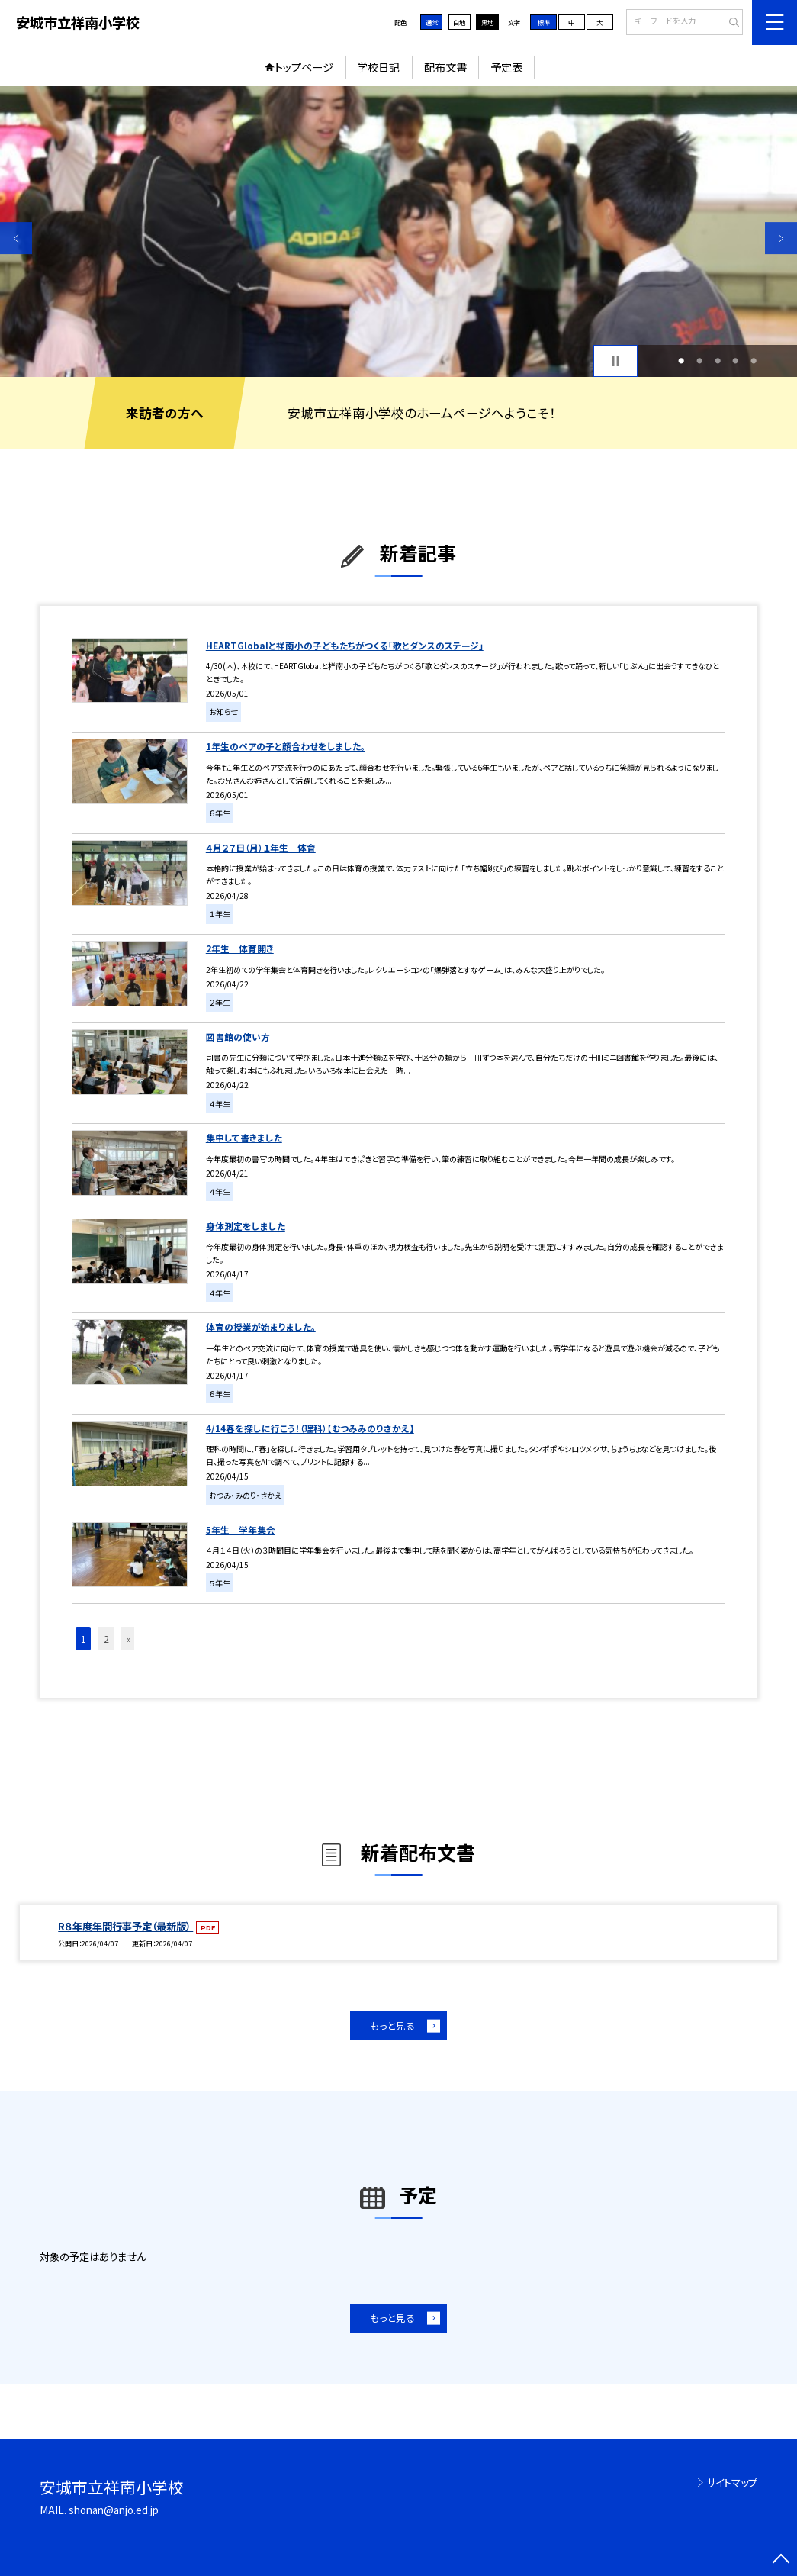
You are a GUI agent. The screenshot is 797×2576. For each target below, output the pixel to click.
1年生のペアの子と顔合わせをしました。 (285, 745)
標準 (544, 22)
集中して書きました (244, 1137)
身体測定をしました (245, 1225)
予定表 (506, 67)
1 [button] (681, 361)
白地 (459, 22)
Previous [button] (16, 239)
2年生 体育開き (240, 948)
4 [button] (735, 361)
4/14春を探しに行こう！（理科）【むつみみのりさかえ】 (310, 1428)
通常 (432, 22)
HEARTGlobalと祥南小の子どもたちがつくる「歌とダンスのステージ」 (345, 645)
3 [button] (718, 361)
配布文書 (445, 67)
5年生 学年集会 (240, 1529)
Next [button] (781, 239)
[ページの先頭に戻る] (781, 2560)
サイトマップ (731, 2482)
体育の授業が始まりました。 (261, 1326)
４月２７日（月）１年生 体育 (261, 847)
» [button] (129, 1638)
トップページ (304, 67)
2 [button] (699, 361)
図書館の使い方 (238, 1036)
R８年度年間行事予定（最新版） (125, 1926)
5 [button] (753, 361)
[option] (398, 231)
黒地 (487, 22)
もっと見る (392, 2025)
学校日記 (378, 67)
